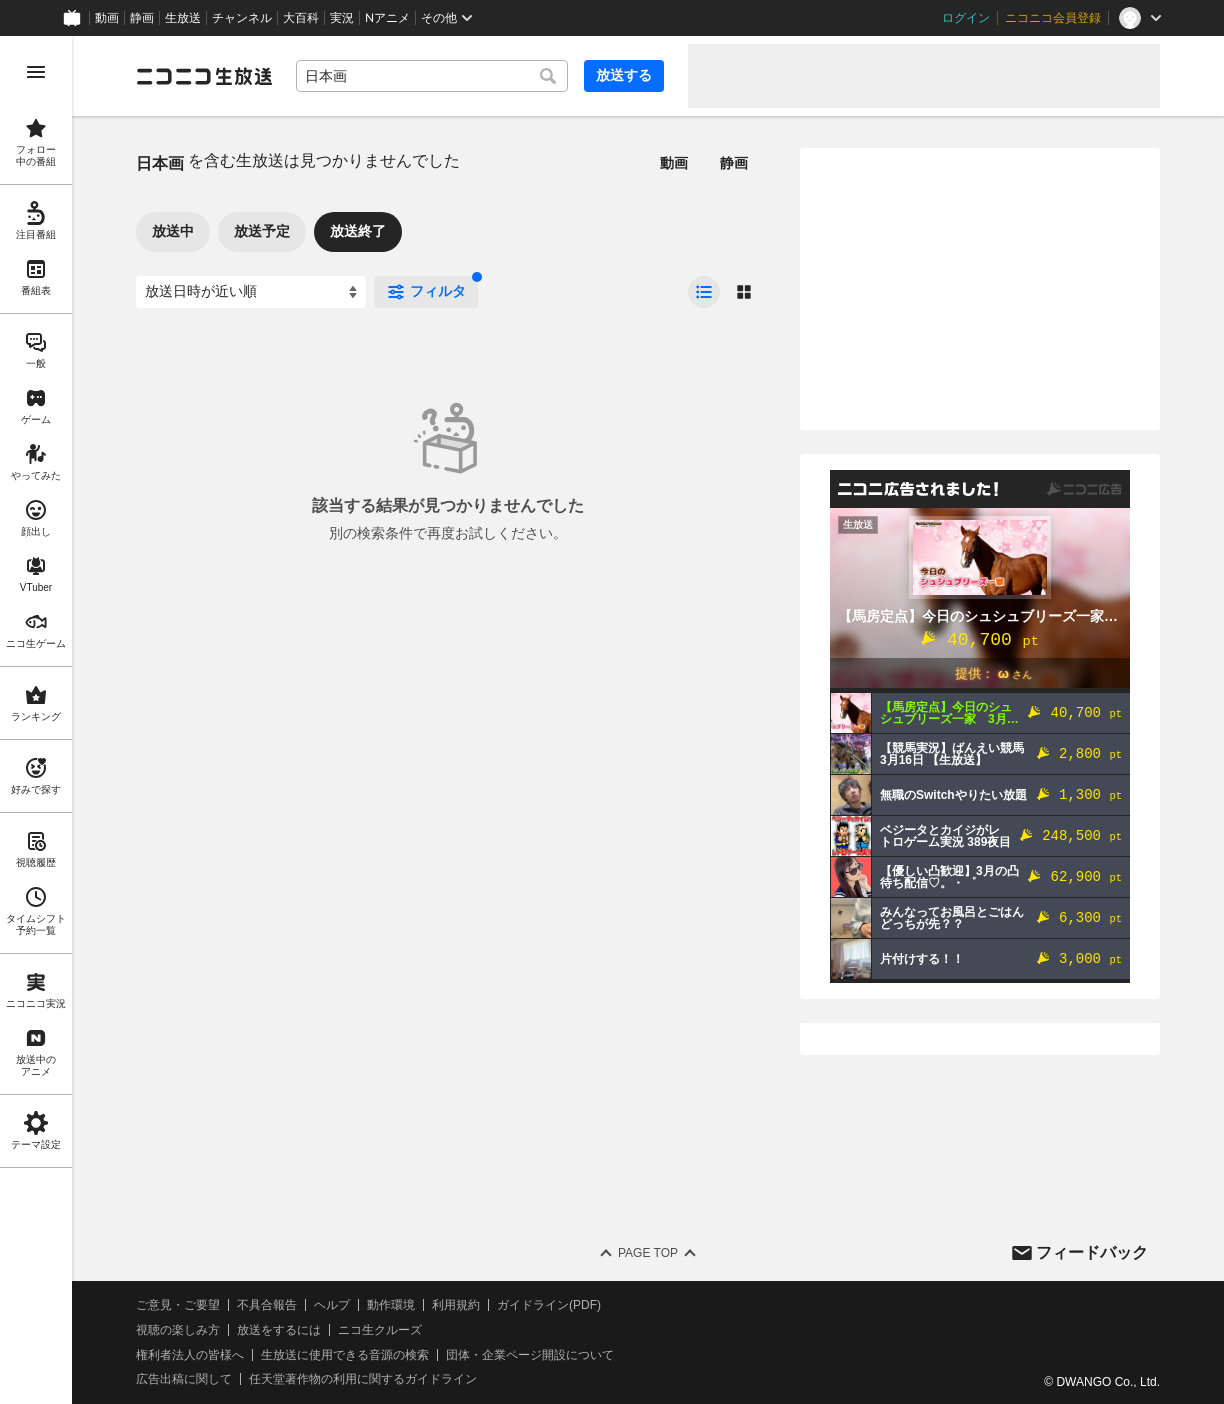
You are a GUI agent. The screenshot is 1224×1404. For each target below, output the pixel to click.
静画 (142, 18)
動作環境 (391, 1305)
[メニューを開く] (36, 72)
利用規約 (456, 1305)
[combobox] (432, 76)
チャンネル (242, 18)
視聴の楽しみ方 (178, 1330)
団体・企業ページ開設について (530, 1355)
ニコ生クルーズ (380, 1330)
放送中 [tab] (173, 231)
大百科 (301, 18)
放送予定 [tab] (262, 231)
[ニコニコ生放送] (204, 76)
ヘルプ (332, 1305)
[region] (36, 720)
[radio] (704, 292)
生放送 (183, 18)
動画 (107, 18)
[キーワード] (432, 76)
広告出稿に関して (184, 1379)
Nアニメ (387, 18)
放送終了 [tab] (358, 231)
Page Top (648, 1253)
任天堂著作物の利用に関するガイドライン (363, 1379)
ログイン (966, 18)
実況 (342, 18)
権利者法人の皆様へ (190, 1355)
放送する (624, 75)
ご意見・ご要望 (178, 1305)
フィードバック (1092, 1252)
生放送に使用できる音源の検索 (345, 1355)
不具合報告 (267, 1305)
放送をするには (279, 1330)
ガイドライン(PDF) (549, 1305)
